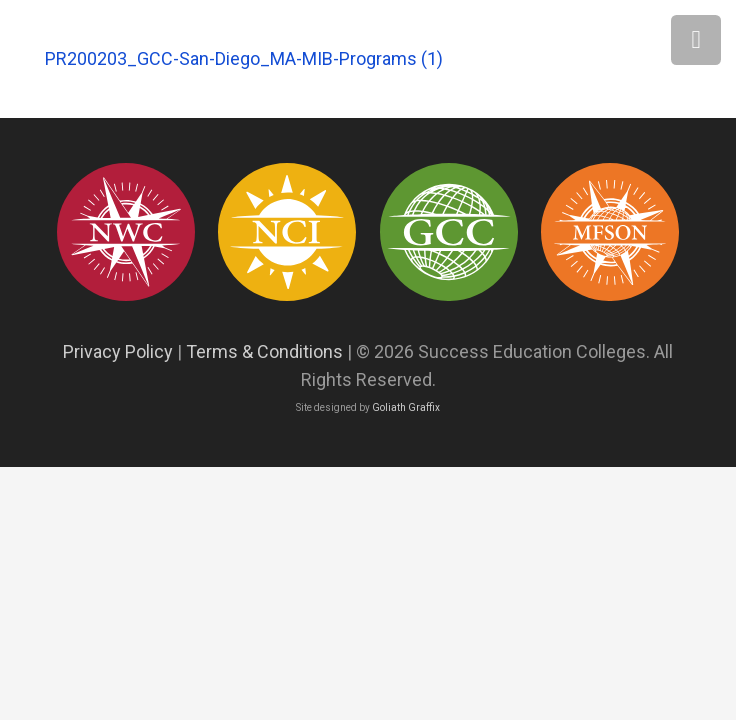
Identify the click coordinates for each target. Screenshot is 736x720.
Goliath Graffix (406, 407)
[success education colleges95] (126, 232)
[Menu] (696, 40)
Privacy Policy (118, 351)
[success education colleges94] (449, 232)
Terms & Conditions (264, 351)
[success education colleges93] (287, 232)
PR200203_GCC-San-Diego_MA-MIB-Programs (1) (244, 58)
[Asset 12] (610, 232)
